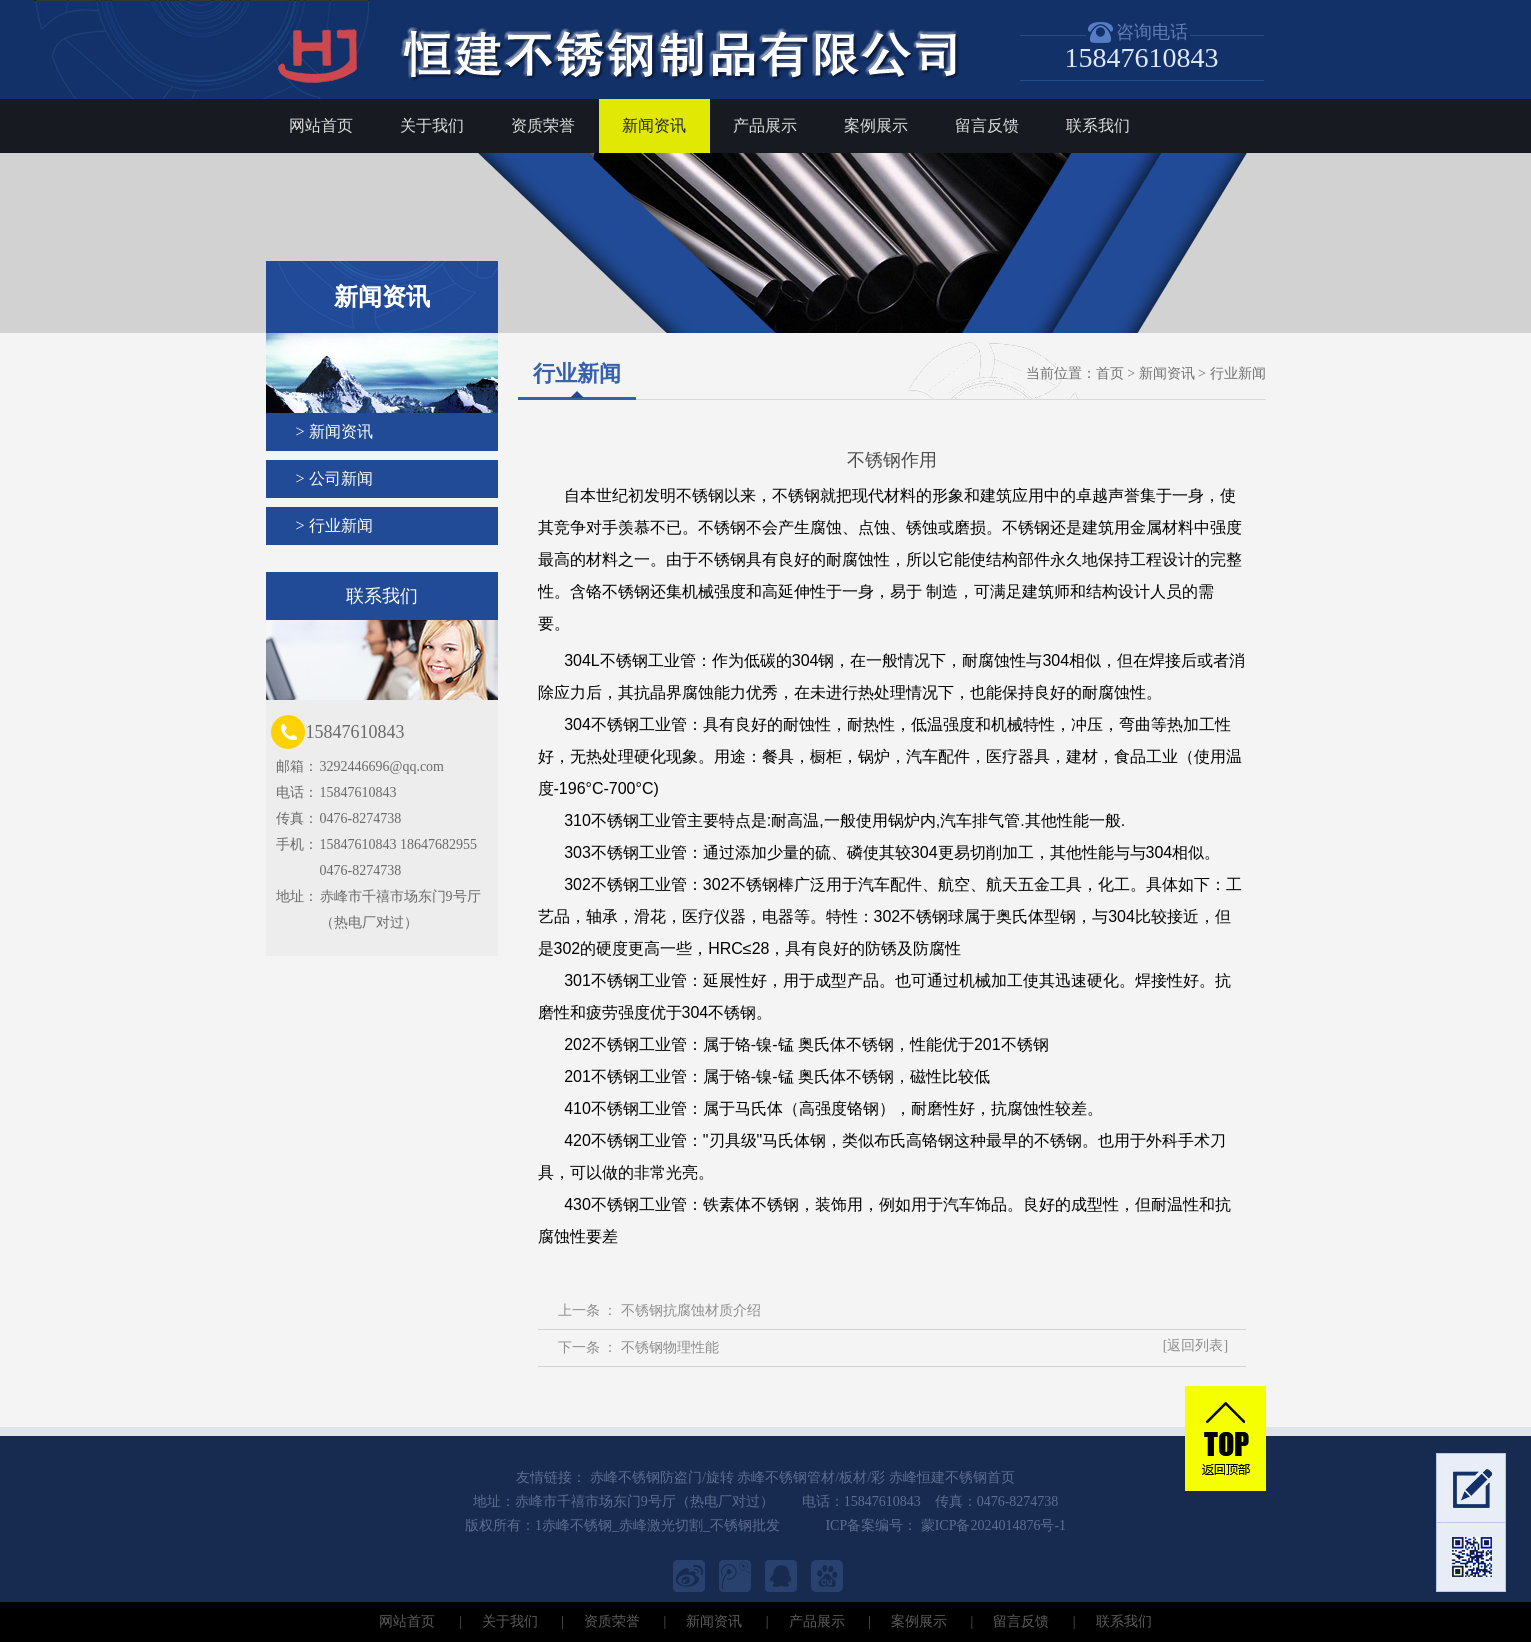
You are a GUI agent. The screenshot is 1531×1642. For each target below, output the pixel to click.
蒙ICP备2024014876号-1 (991, 1525)
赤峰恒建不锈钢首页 (952, 1477)
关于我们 (432, 125)
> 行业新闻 (334, 525)
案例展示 (876, 125)
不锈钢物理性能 (670, 1347)
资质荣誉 (543, 125)
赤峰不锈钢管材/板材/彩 (811, 1477)
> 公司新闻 (334, 478)
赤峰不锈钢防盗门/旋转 (662, 1477)
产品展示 (765, 125)
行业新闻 (1238, 373)
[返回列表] (1195, 1345)
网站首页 (321, 125)
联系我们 (1098, 125)
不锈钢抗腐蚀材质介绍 (691, 1310)
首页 (1110, 373)
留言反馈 (987, 125)
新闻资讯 (654, 125)
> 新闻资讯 (334, 431)
